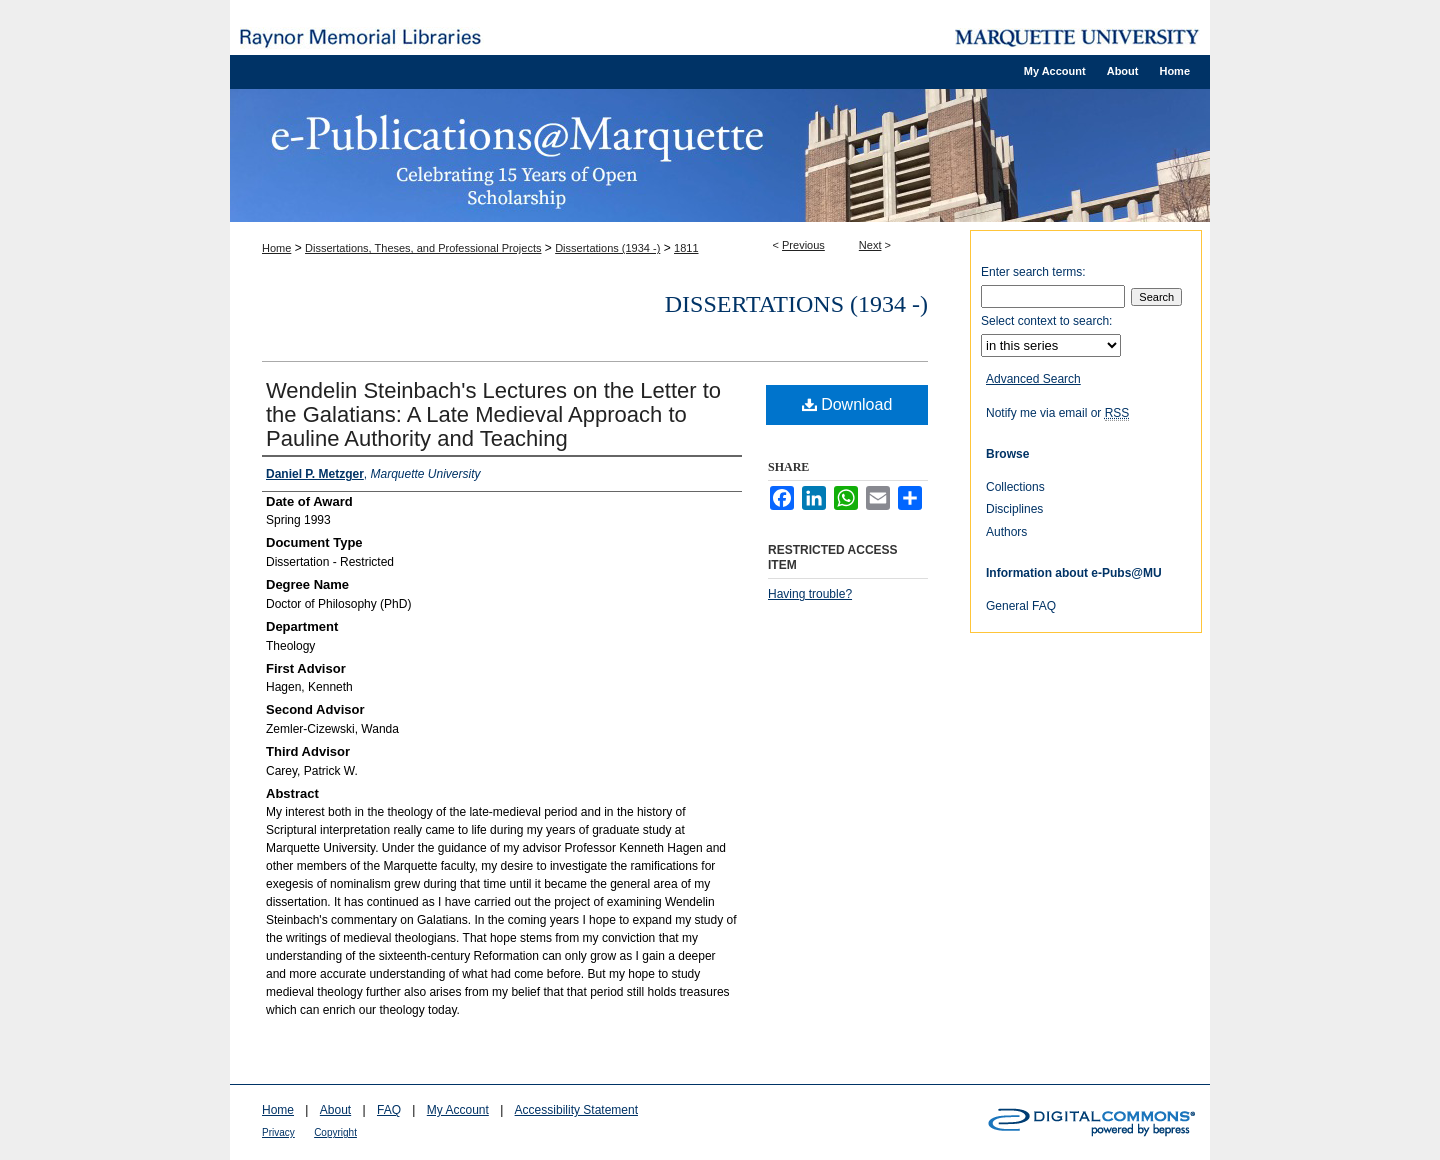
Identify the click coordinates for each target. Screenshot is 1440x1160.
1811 (686, 248)
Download (847, 404)
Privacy (278, 1132)
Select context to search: (1046, 321)
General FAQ (1021, 606)
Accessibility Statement (576, 1110)
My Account (458, 1110)
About (335, 1110)
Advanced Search (1033, 379)
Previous (803, 245)
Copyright (335, 1132)
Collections (1015, 487)
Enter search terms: (1033, 272)
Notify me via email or (1057, 413)
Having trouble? (810, 594)
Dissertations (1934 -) (607, 248)
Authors (1006, 532)
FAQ (389, 1110)
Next (870, 245)
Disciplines (1014, 509)
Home (276, 248)
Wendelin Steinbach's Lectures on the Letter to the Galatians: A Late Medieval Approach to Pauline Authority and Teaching (493, 414)
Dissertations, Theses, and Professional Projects (423, 248)
